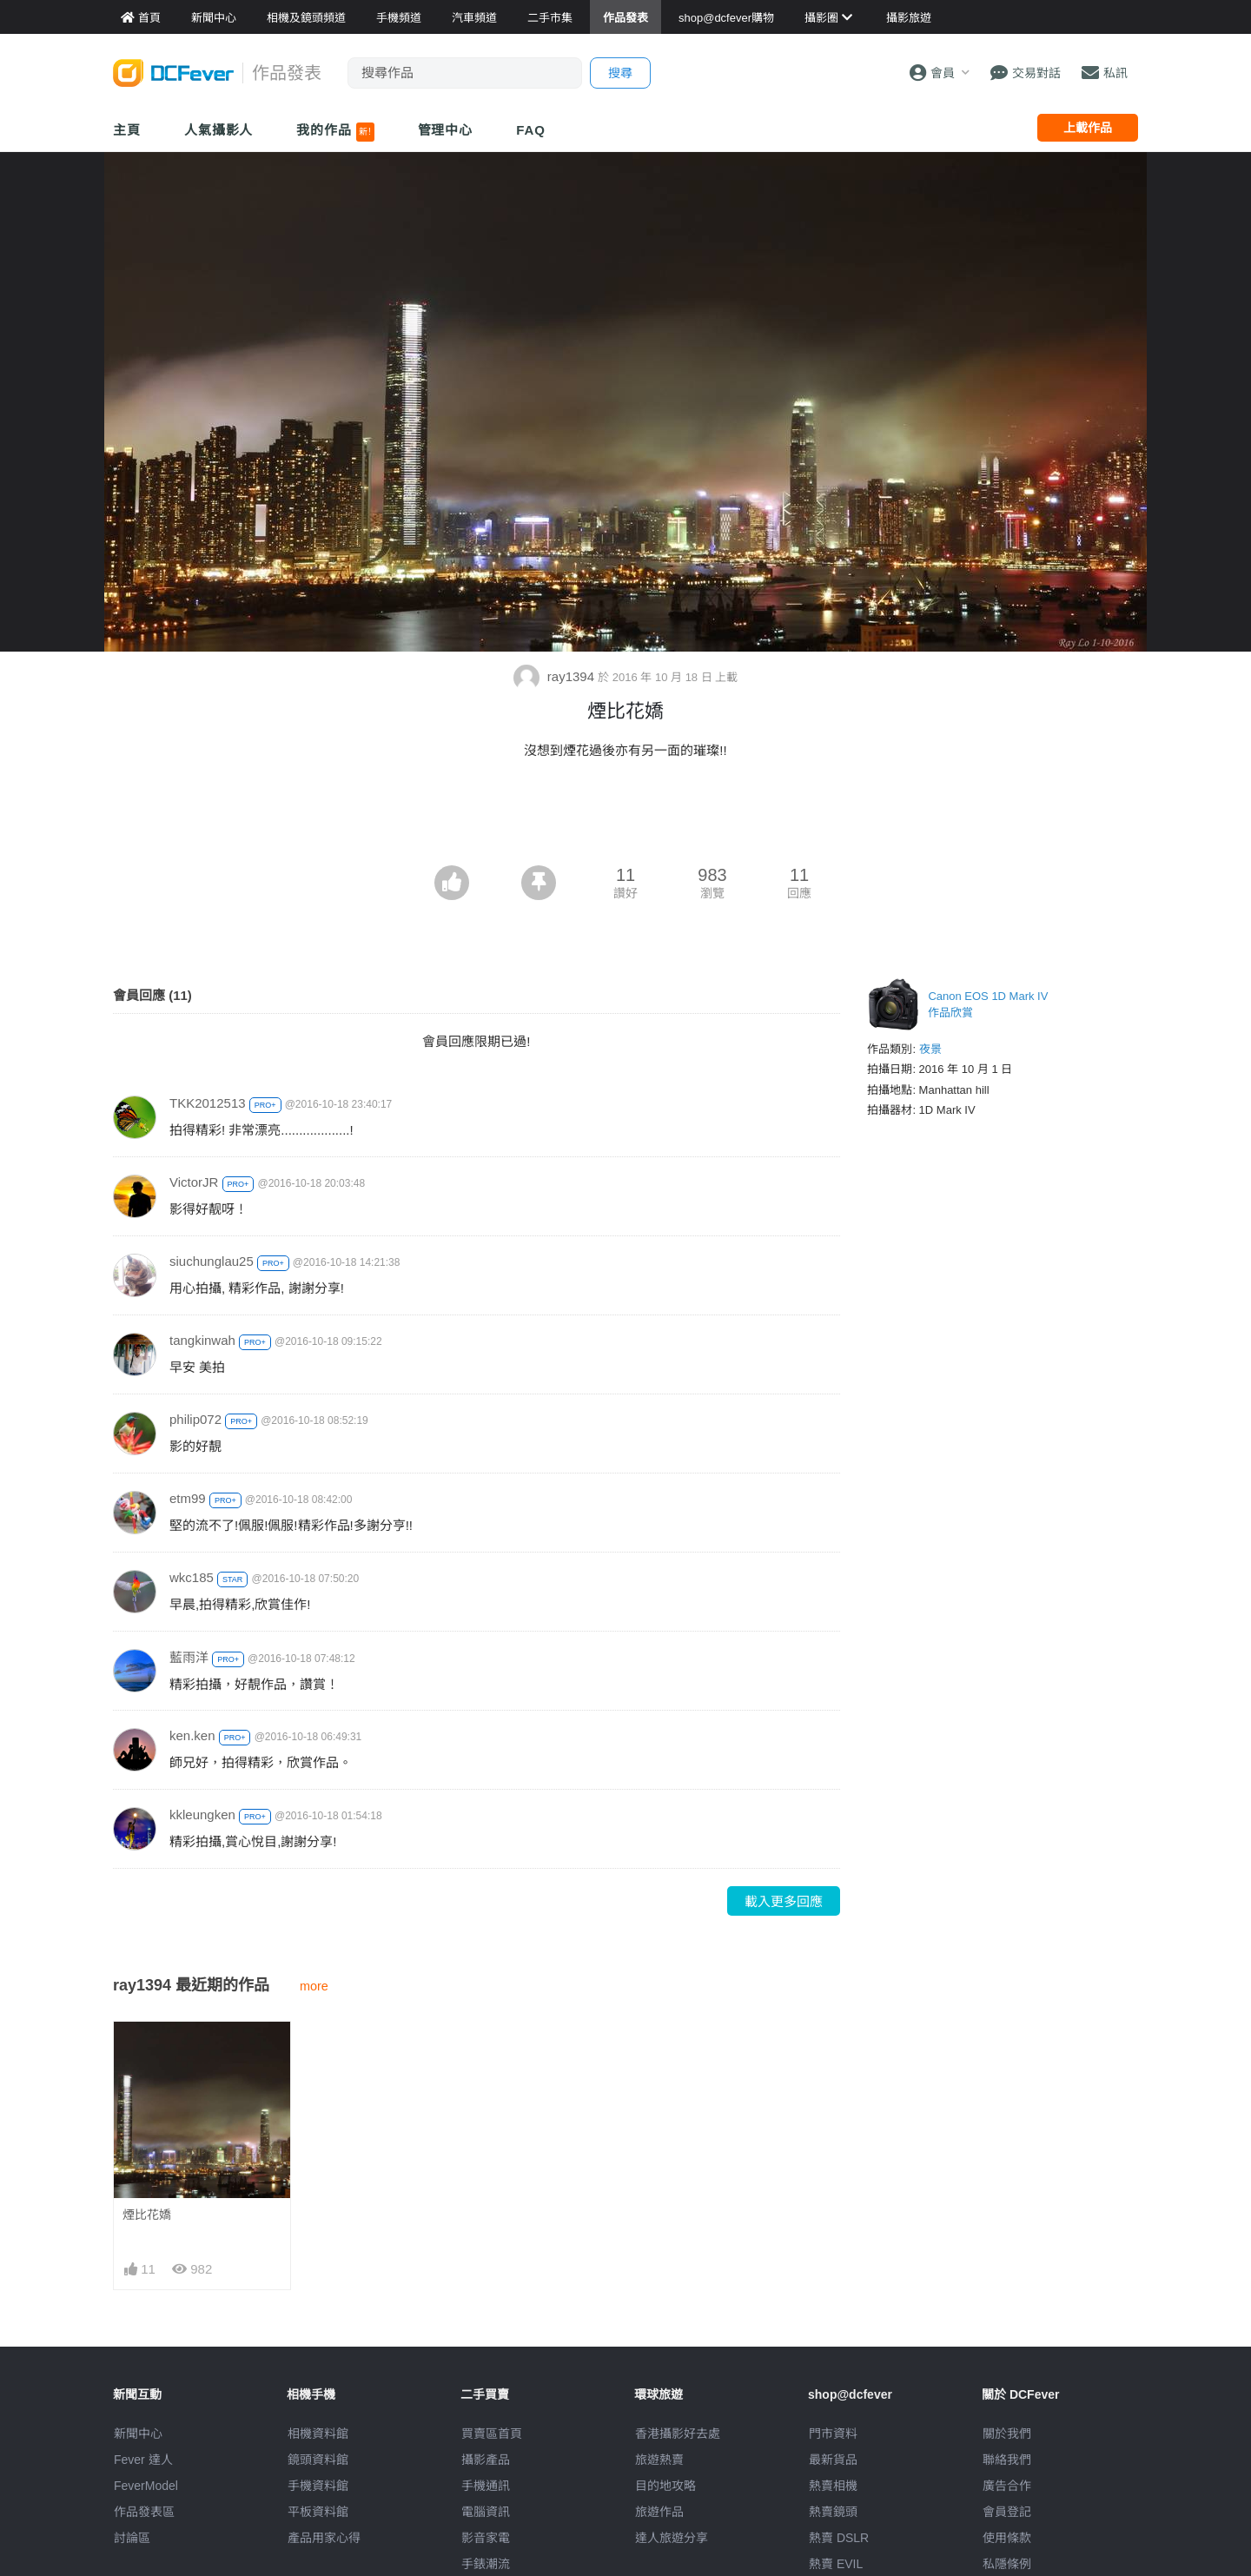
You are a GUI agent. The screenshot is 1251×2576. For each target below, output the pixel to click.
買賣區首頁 (491, 2433)
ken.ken (192, 1735)
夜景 (930, 1049)
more (314, 1986)
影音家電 (485, 2538)
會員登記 (1007, 2512)
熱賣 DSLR (839, 2538)
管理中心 (445, 130)
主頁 (127, 130)
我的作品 (335, 132)
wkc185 (191, 1577)
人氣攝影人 (219, 130)
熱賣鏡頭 (833, 2512)
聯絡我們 (1007, 2460)
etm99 (187, 1498)
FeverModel (146, 2486)
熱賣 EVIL (836, 2564)
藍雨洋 (188, 1657)
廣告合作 (1007, 2486)
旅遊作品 (659, 2512)
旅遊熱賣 (659, 2460)
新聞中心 (138, 2433)
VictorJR (193, 1182)
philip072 (195, 1419)
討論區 (132, 2538)
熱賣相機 (833, 2486)
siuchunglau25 (211, 1261)
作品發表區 (144, 2512)
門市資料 (833, 2433)
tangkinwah (202, 1340)
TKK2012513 (207, 1103)
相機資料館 (318, 2433)
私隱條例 (1007, 2564)
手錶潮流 (485, 2564)
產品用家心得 (324, 2538)
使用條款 (1007, 2538)
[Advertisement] (625, 817)
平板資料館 (318, 2512)
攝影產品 (485, 2460)
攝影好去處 (677, 2433)
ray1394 (556, 676)
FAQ (531, 130)
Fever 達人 (143, 2460)
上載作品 (1087, 128)
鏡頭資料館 (318, 2460)
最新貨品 (833, 2460)
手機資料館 (318, 2486)
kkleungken (202, 1814)
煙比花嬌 (146, 2215)
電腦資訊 (485, 2512)
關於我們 (1007, 2433)
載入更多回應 (784, 1901)
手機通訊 (485, 2486)
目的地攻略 (665, 2486)
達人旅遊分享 (671, 2538)
